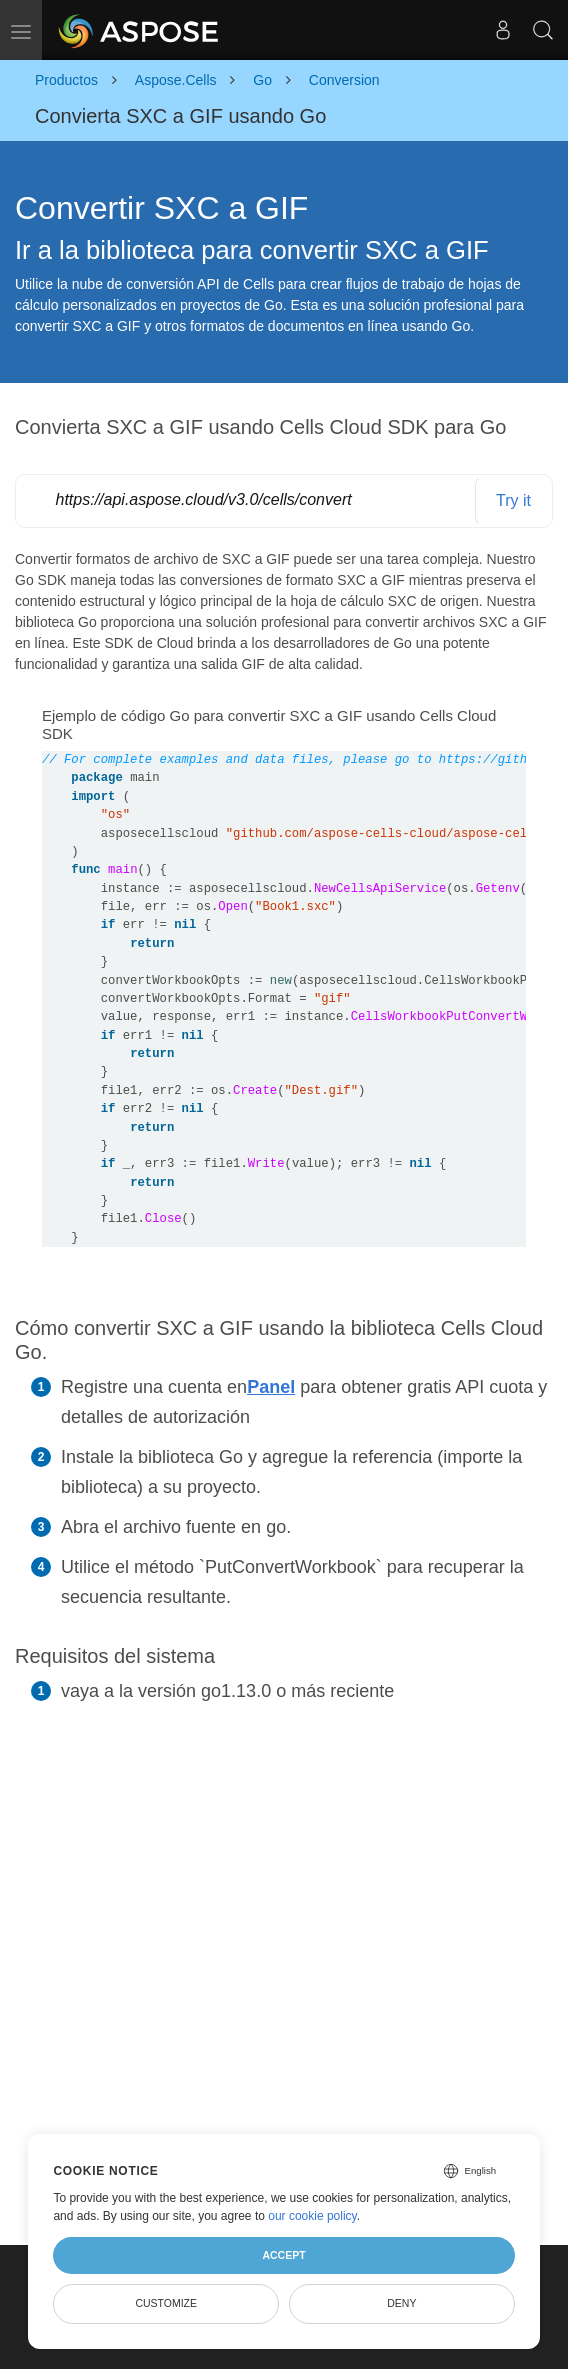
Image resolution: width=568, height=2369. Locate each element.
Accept (283, 2255)
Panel (271, 1387)
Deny (401, 2303)
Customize (166, 2303)
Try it (513, 500)
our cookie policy (312, 2216)
